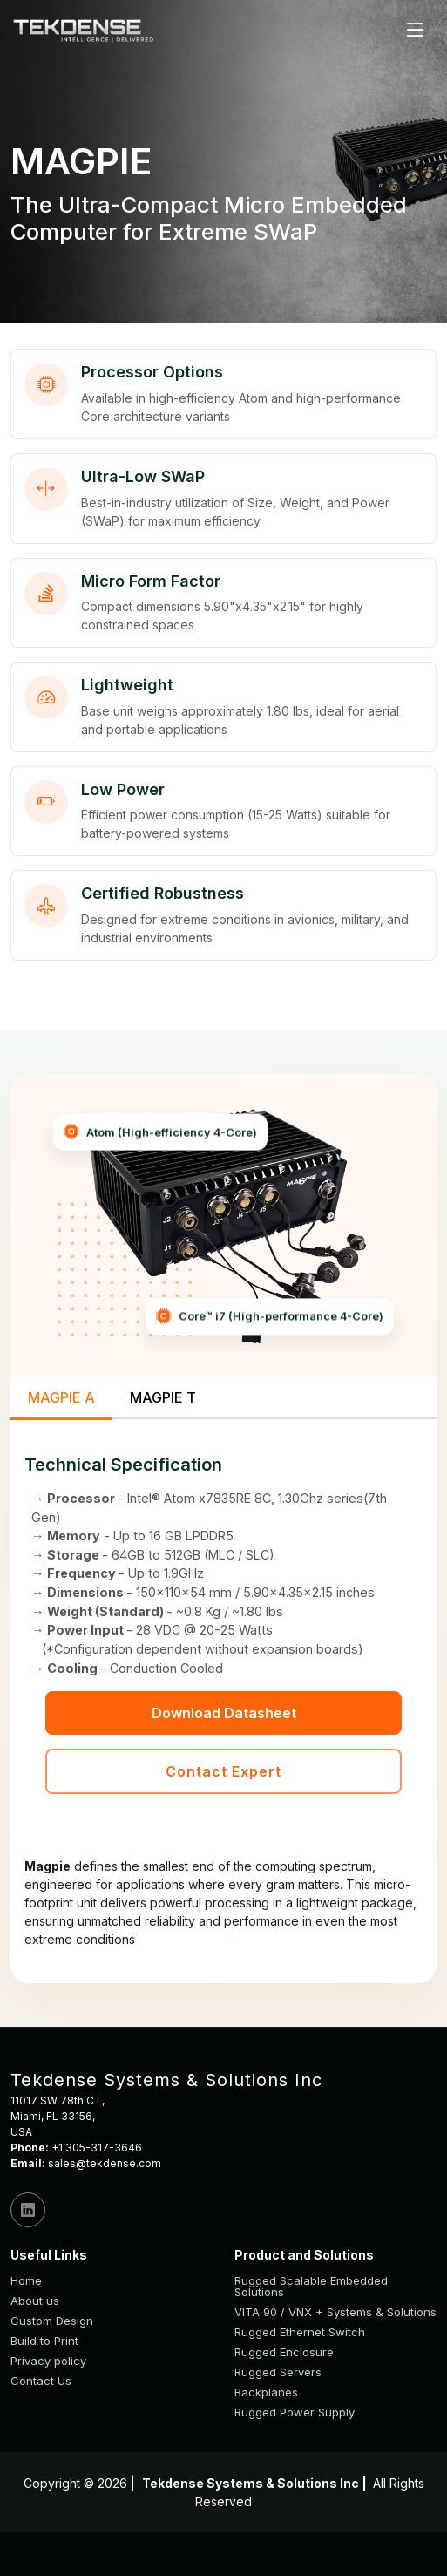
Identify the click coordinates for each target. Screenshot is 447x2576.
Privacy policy (48, 2361)
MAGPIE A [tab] (61, 1397)
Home (26, 2281)
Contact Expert (223, 1771)
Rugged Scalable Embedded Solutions (311, 2286)
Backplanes (266, 2392)
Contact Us (40, 2381)
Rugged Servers (278, 2372)
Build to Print (44, 2341)
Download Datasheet (224, 1713)
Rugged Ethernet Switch (299, 2332)
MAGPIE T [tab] (163, 1397)
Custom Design (51, 2321)
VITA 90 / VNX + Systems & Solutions (335, 2312)
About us (34, 2301)
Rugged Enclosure (284, 2352)
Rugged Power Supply (294, 2412)
